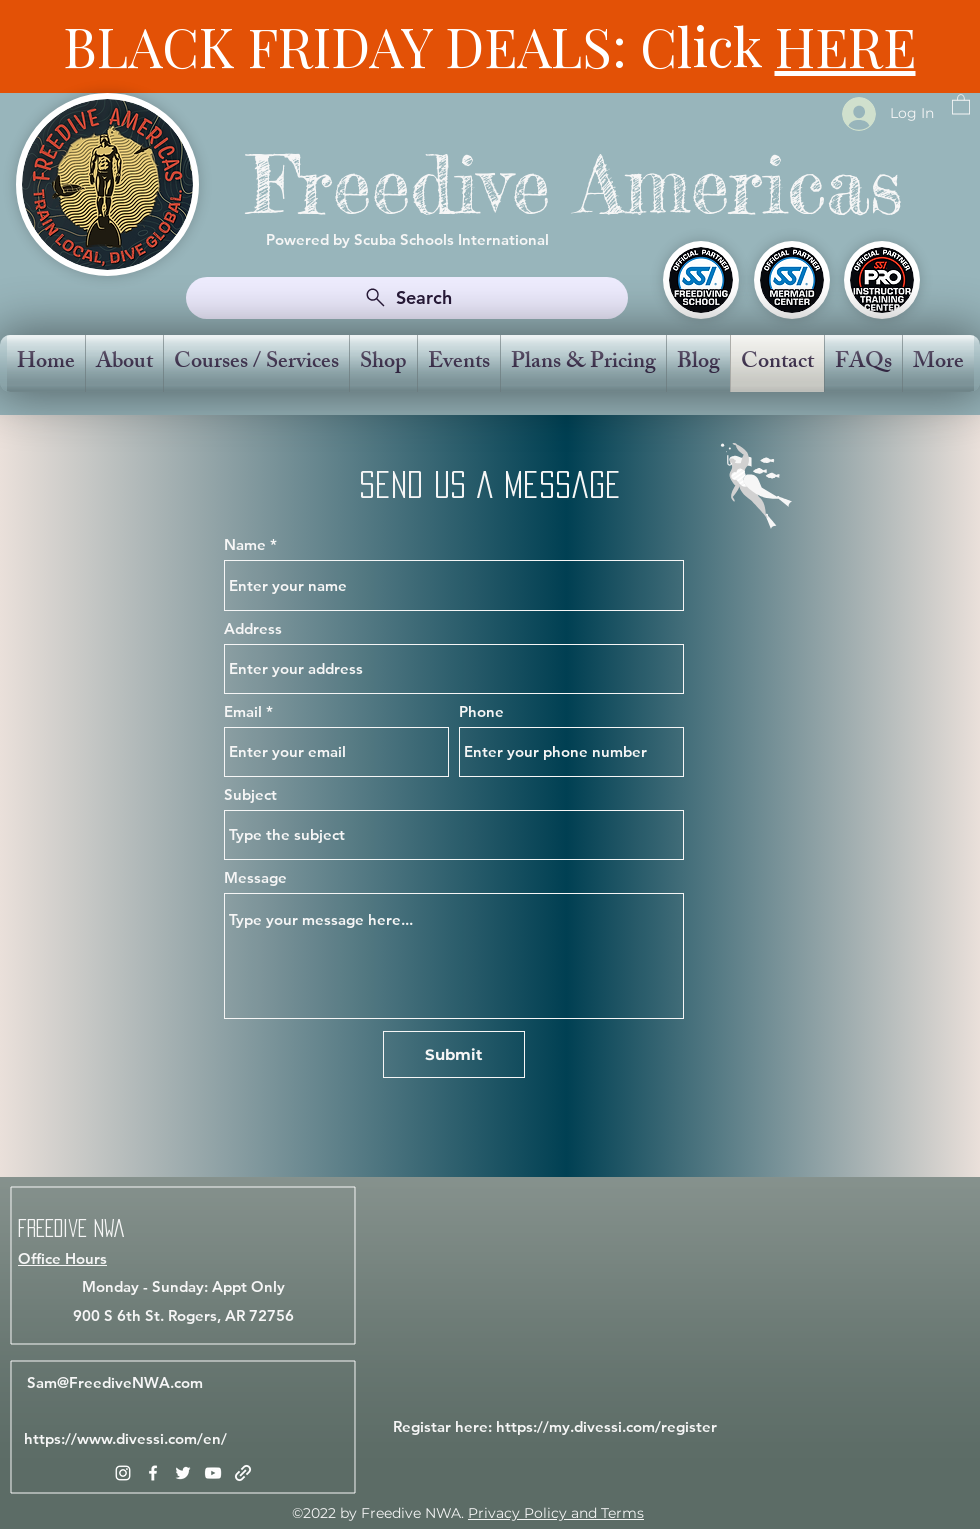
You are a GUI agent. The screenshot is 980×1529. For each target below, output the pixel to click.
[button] (961, 103)
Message (255, 877)
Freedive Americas (575, 184)
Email (243, 711)
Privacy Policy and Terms (556, 1513)
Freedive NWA (71, 1228)
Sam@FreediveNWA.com (115, 1382)
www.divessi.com (137, 1438)
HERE (845, 46)
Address (253, 628)
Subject (250, 794)
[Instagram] (123, 1473)
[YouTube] (213, 1473)
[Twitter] (183, 1473)
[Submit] (454, 1054)
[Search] (407, 298)
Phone (481, 711)
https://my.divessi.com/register (606, 1426)
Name (245, 544)
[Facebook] (153, 1473)
